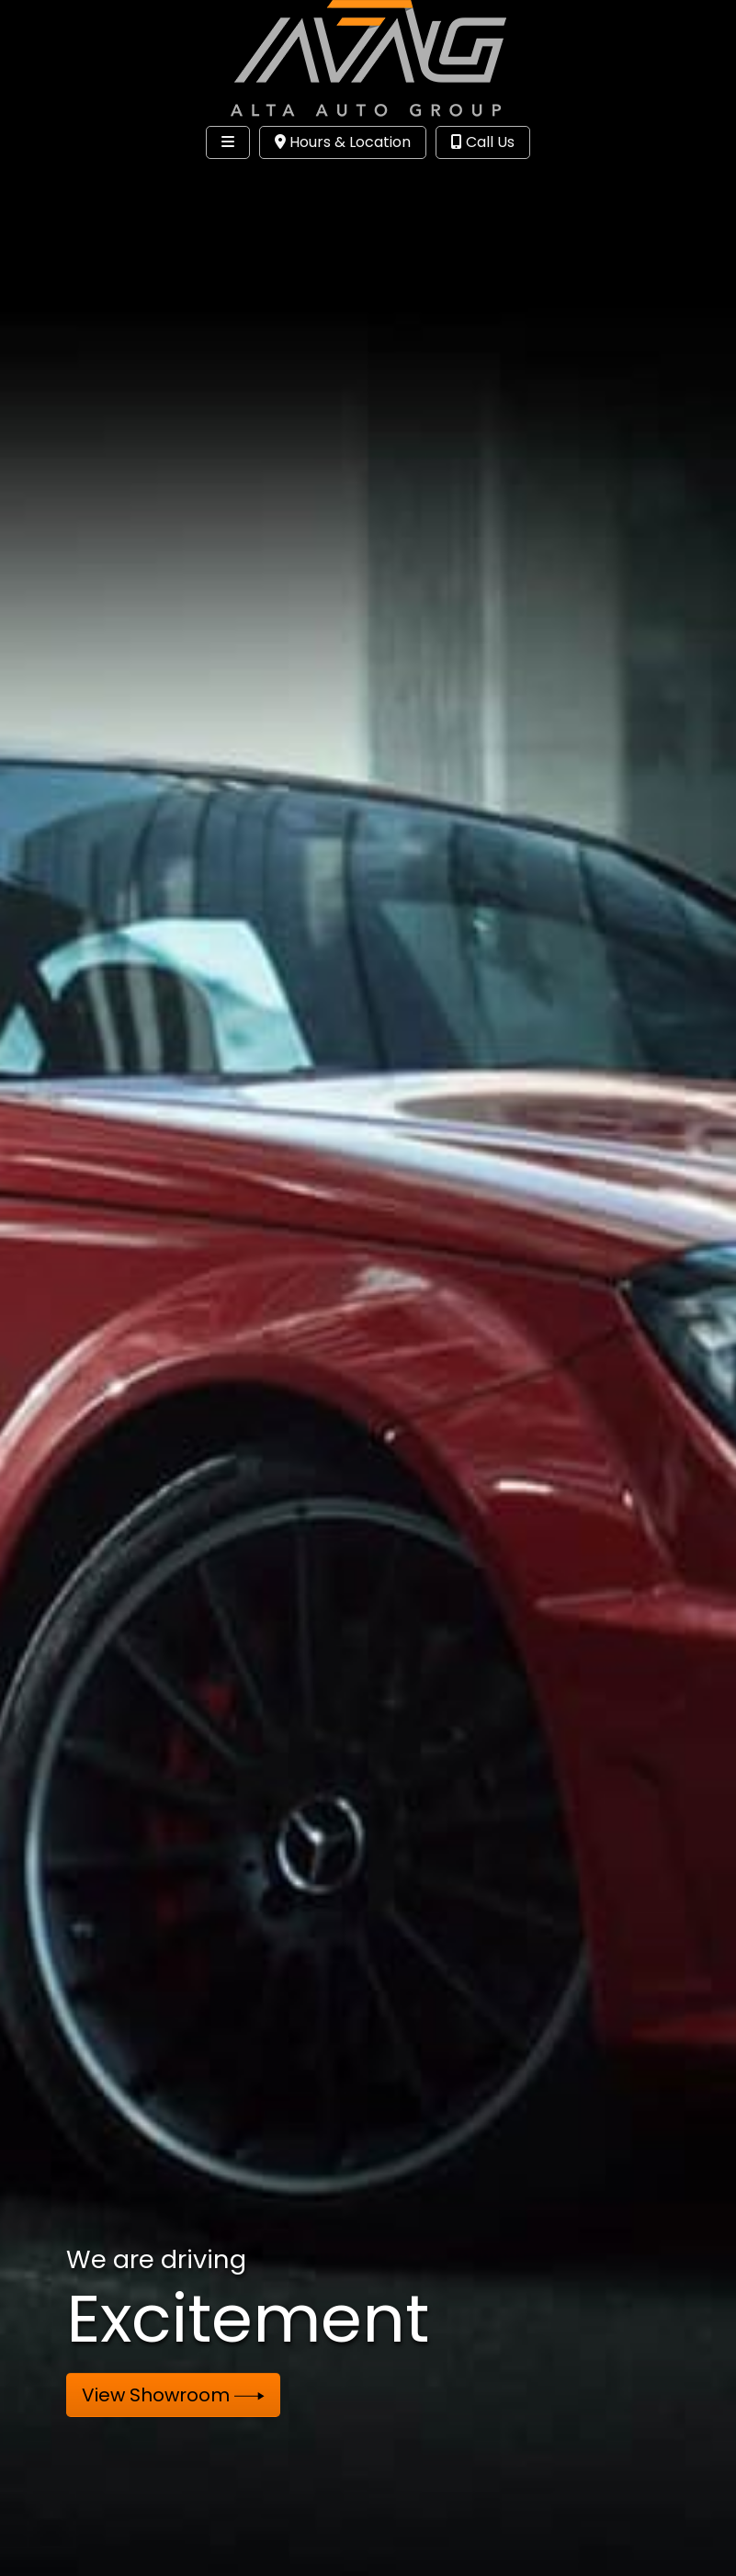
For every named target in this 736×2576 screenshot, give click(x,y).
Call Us (483, 142)
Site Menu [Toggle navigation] (72, 180)
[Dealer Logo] (368, 58)
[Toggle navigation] (228, 142)
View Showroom (173, 2395)
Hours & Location (343, 142)
